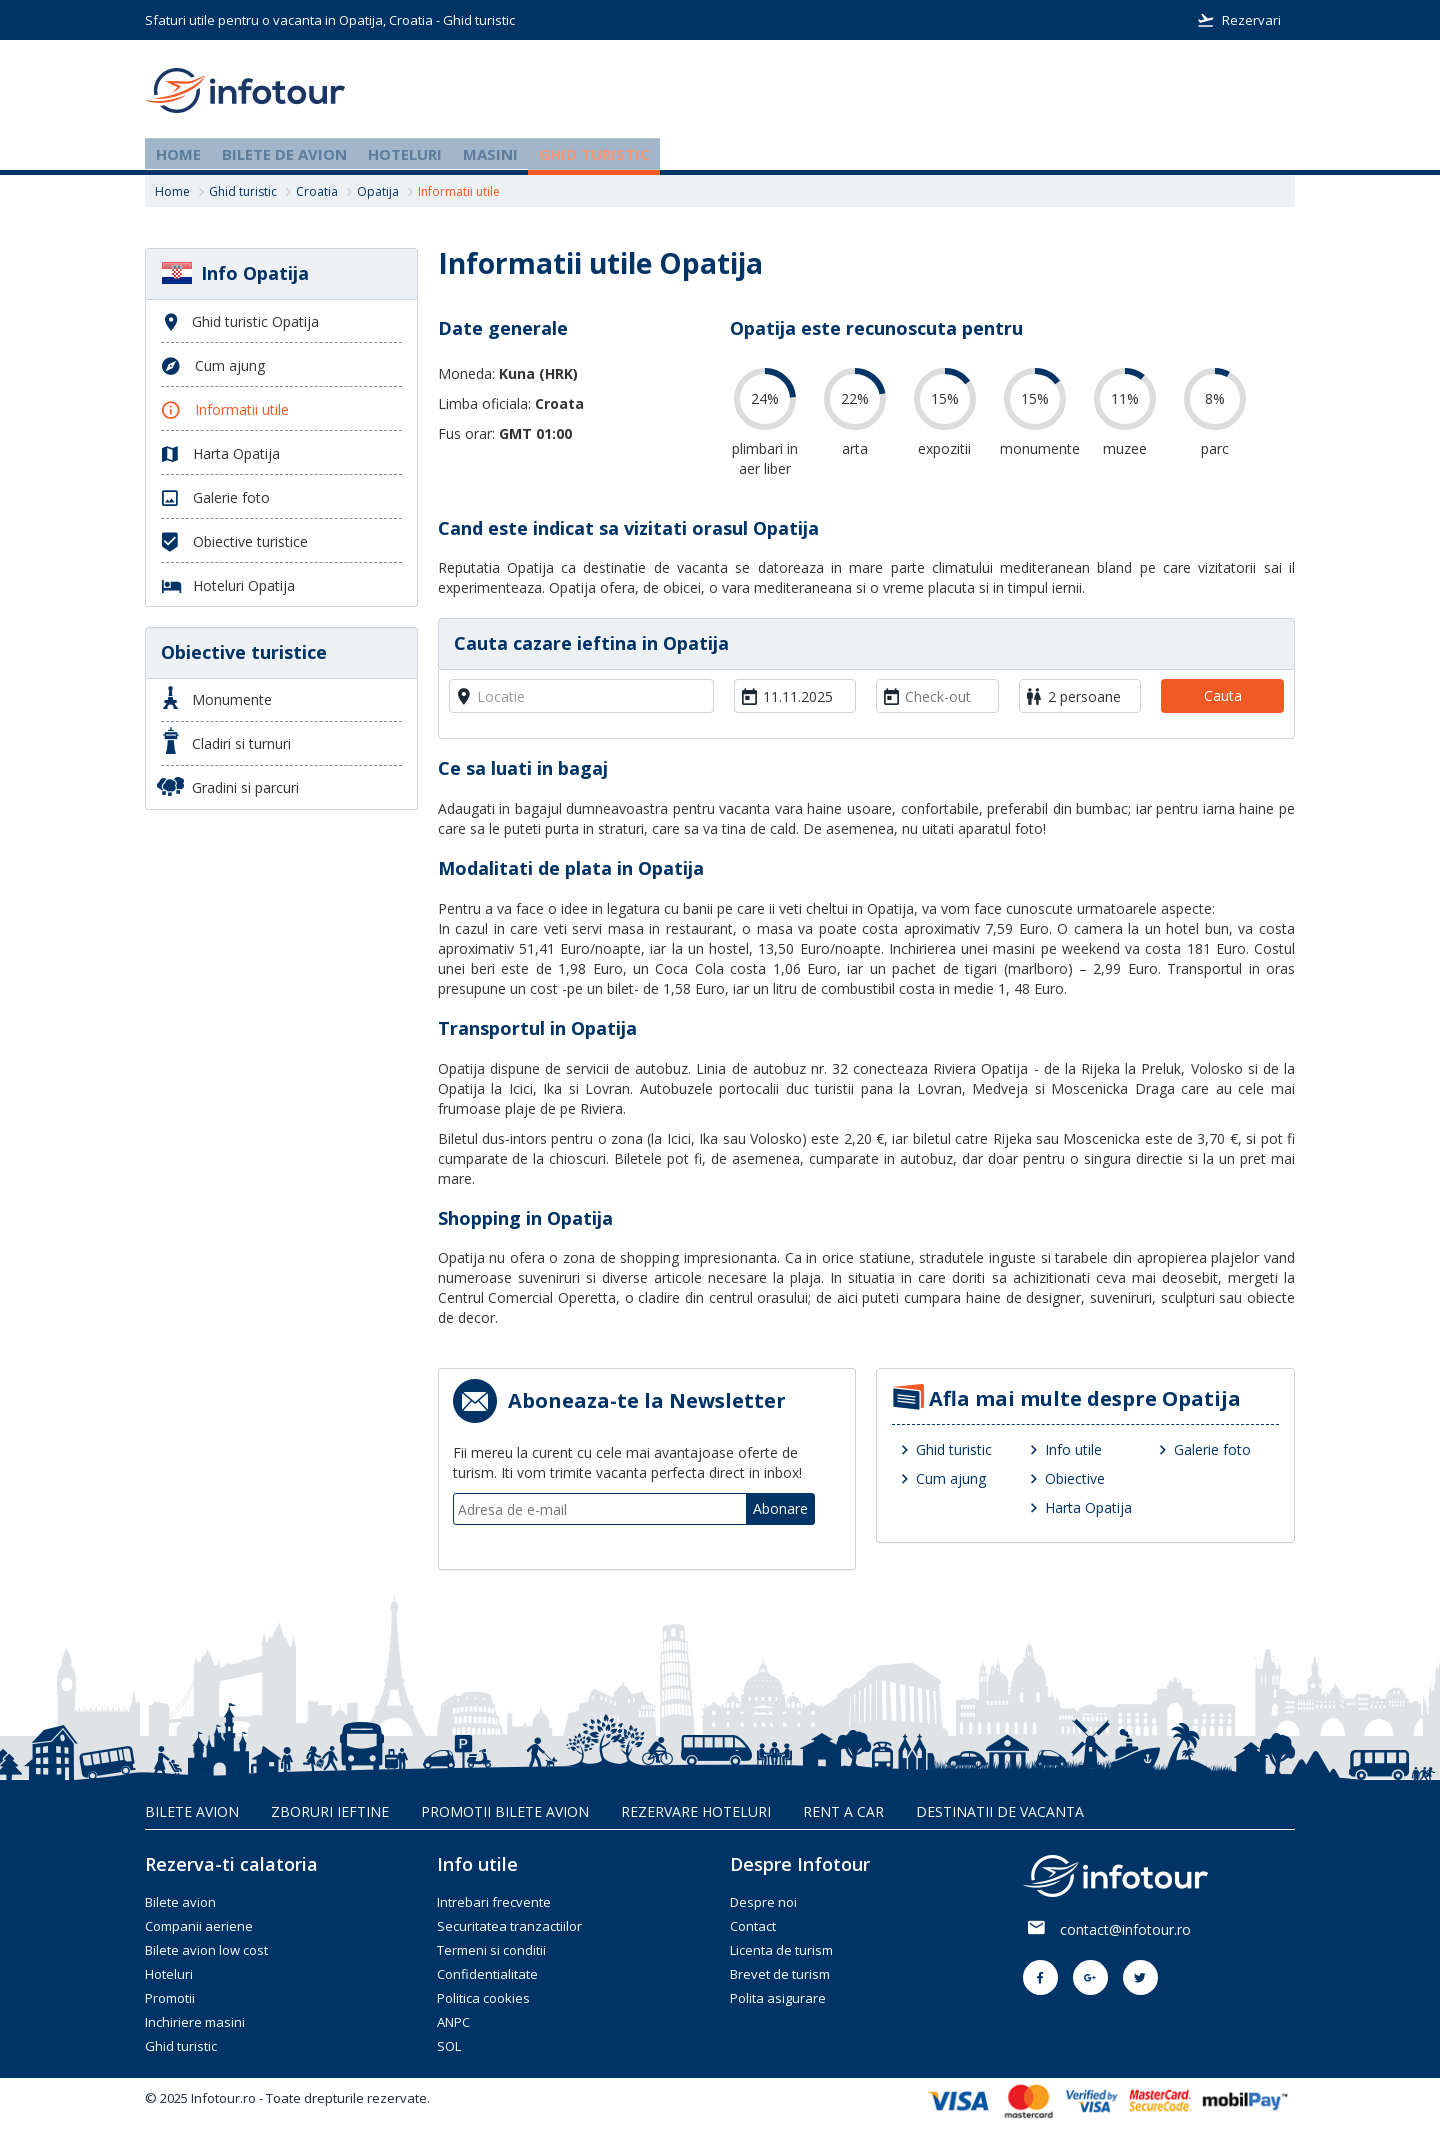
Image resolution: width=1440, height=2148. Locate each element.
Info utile (1073, 1449)
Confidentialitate (487, 1974)
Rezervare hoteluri (696, 1811)
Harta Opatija (1088, 1507)
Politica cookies (483, 1998)
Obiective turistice (244, 652)
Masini (490, 154)
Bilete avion (192, 1811)
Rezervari (1239, 20)
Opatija (378, 191)
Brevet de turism (780, 1974)
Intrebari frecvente (494, 1902)
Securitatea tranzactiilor (509, 1926)
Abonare (780, 1508)
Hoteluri (405, 154)
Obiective (1075, 1478)
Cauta (1223, 695)
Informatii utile (225, 410)
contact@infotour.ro (1125, 1929)
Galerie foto (1212, 1449)
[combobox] (581, 696)
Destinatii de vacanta (1000, 1811)
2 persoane (1084, 696)
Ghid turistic (594, 154)
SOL (449, 2046)
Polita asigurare (778, 1998)
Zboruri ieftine (330, 1811)
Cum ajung (951, 1478)
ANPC (453, 2022)
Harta (220, 454)
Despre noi (763, 1902)
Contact (753, 1926)
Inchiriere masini (195, 2022)
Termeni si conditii (491, 1950)
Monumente (217, 697)
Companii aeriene (199, 1926)
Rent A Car (843, 1811)
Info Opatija (235, 273)
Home (178, 154)
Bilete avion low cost (206, 1950)
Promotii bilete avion (505, 1811)
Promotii (170, 1998)
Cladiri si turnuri (227, 740)
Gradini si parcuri (230, 787)
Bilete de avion (284, 154)
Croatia (317, 191)
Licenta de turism (781, 1950)
